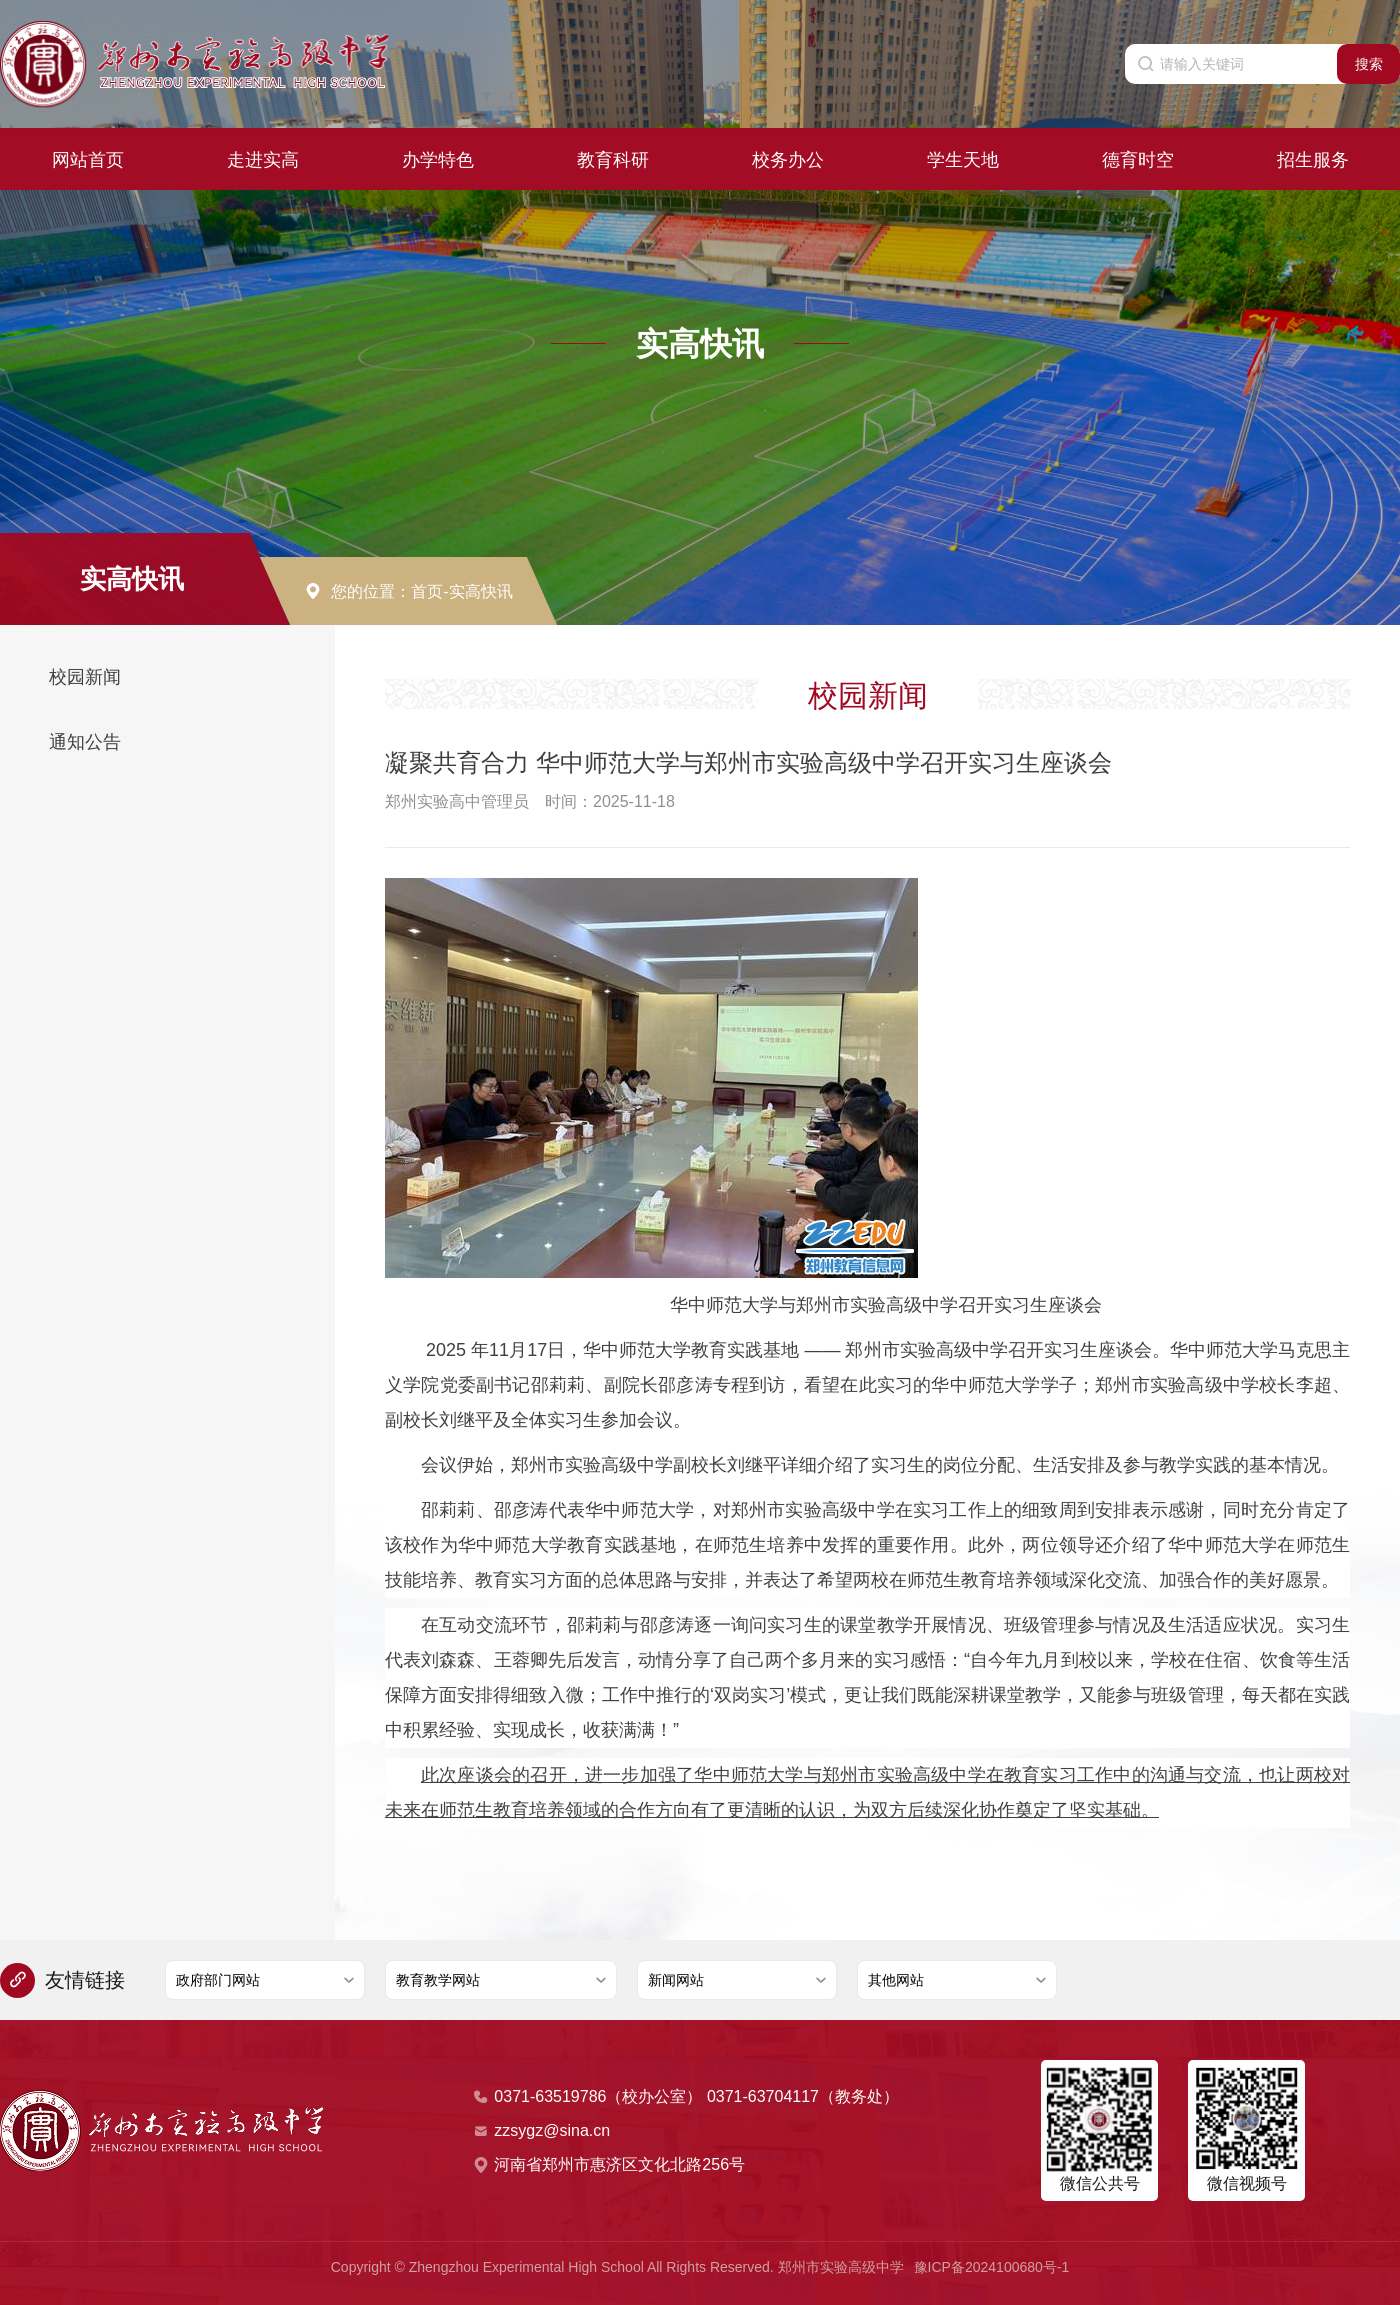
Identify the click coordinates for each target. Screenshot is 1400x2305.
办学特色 (438, 156)
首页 (427, 591)
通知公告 (85, 742)
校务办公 (788, 156)
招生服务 (1313, 156)
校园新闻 (85, 677)
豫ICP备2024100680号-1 (992, 2267)
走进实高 (263, 156)
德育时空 (1138, 156)
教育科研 (613, 156)
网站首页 (88, 156)
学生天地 (963, 156)
